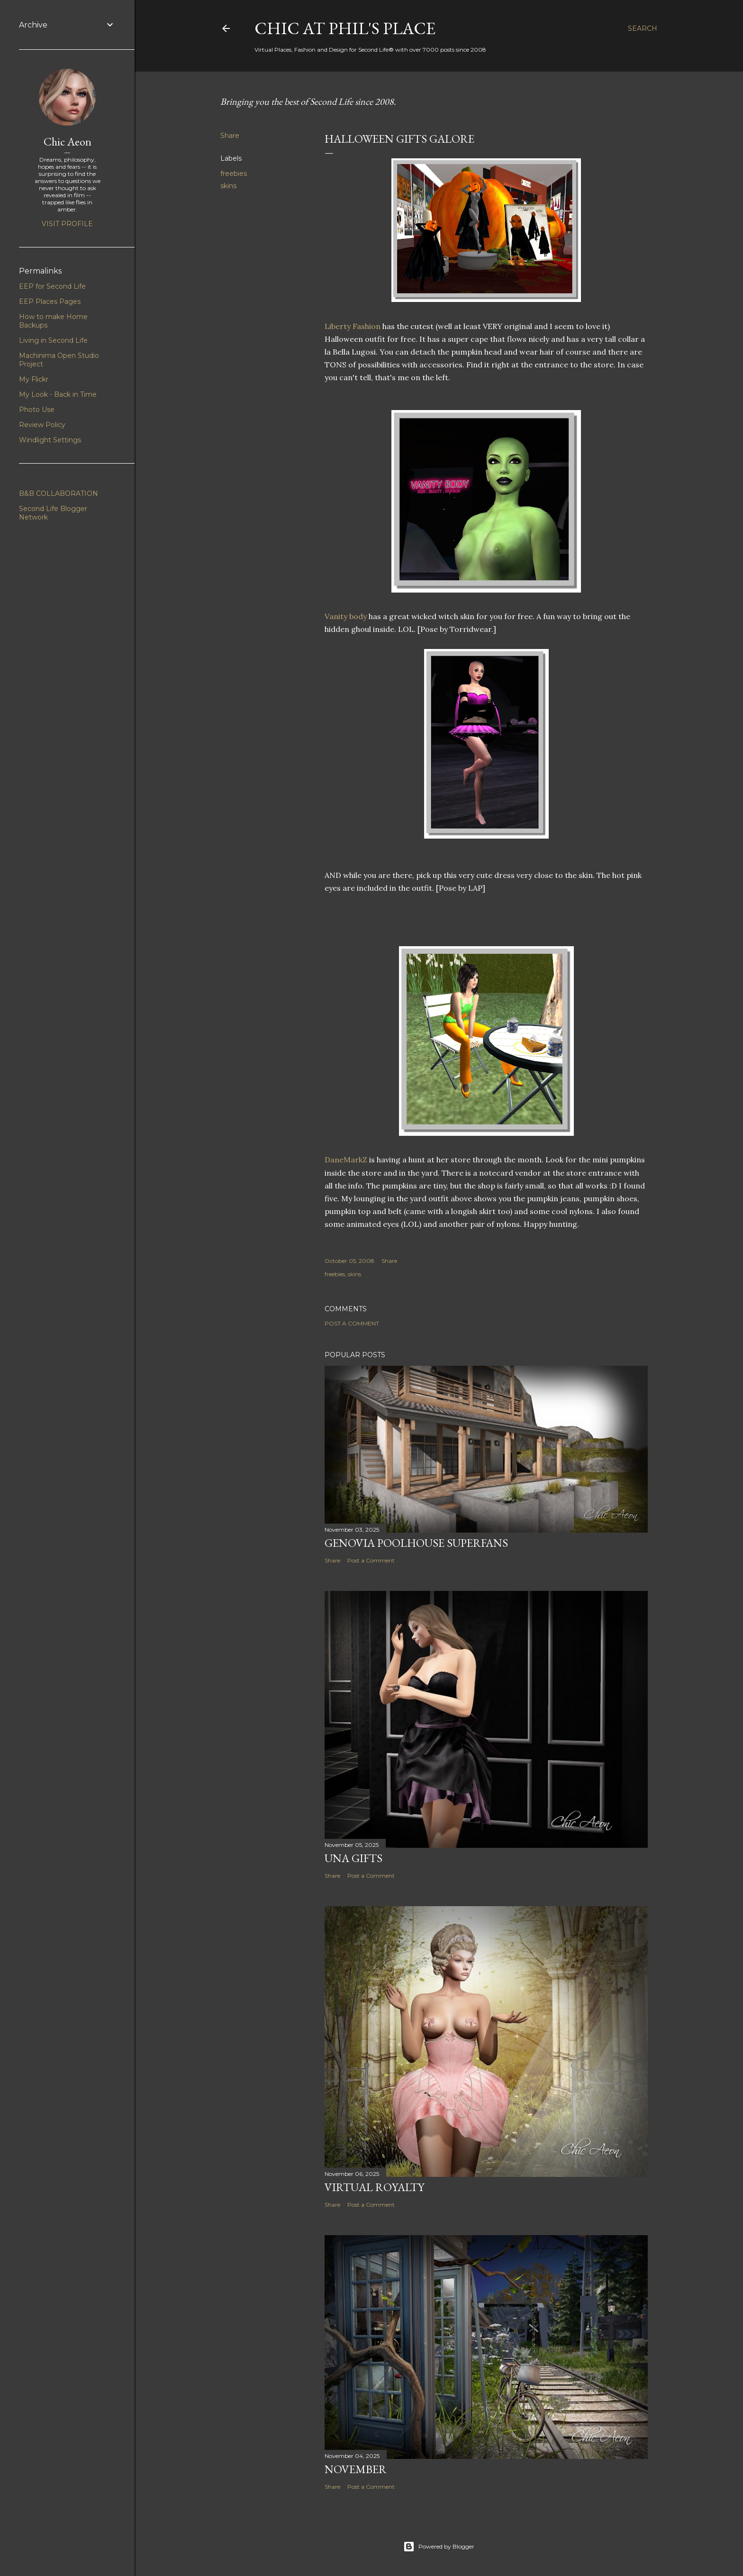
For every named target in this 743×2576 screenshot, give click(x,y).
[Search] (642, 28)
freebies (233, 173)
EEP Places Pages (50, 301)
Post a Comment (352, 1323)
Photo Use (36, 409)
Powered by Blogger (438, 2546)
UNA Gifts (353, 1858)
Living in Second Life (53, 340)
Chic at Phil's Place (344, 28)
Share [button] (229, 135)
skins (228, 186)
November (356, 2469)
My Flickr (33, 379)
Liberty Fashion (353, 326)
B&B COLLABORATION (58, 493)
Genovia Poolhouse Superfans (416, 1542)
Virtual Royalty (374, 2187)
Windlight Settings (50, 440)
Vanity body (346, 616)
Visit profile (67, 223)
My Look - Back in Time (58, 394)
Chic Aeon (67, 141)
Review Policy (42, 424)
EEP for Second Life (52, 286)
